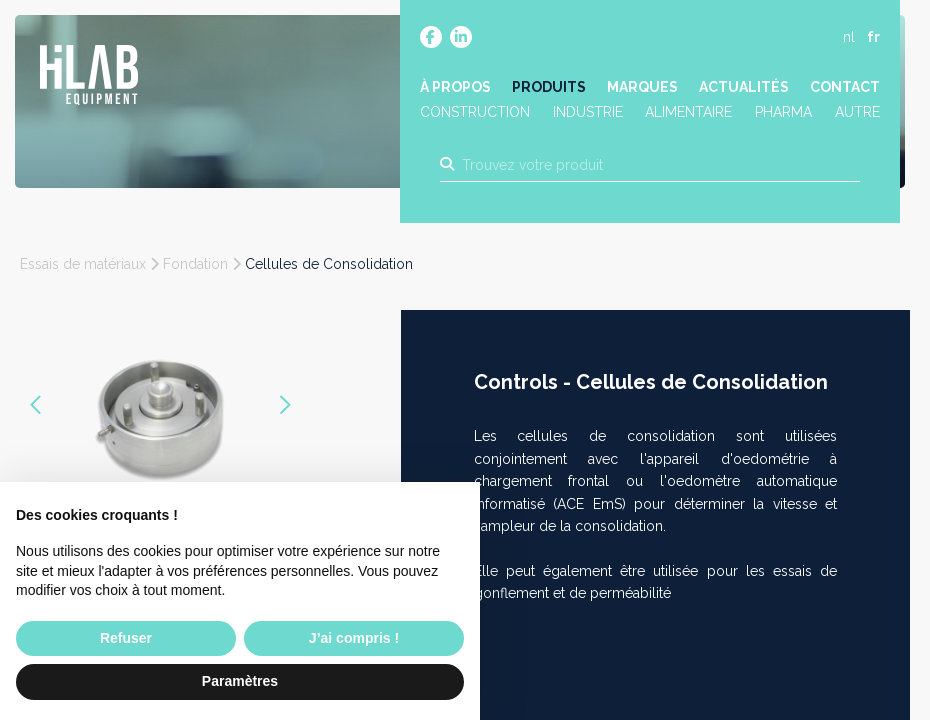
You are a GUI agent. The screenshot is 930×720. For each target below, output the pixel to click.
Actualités (744, 87)
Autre (857, 113)
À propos (455, 87)
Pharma (783, 113)
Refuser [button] (126, 638)
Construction (475, 113)
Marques (642, 87)
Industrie (588, 113)
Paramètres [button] (240, 681)
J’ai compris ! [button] (354, 638)
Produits (549, 87)
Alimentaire (689, 113)
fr (873, 37)
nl (849, 37)
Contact (845, 87)
